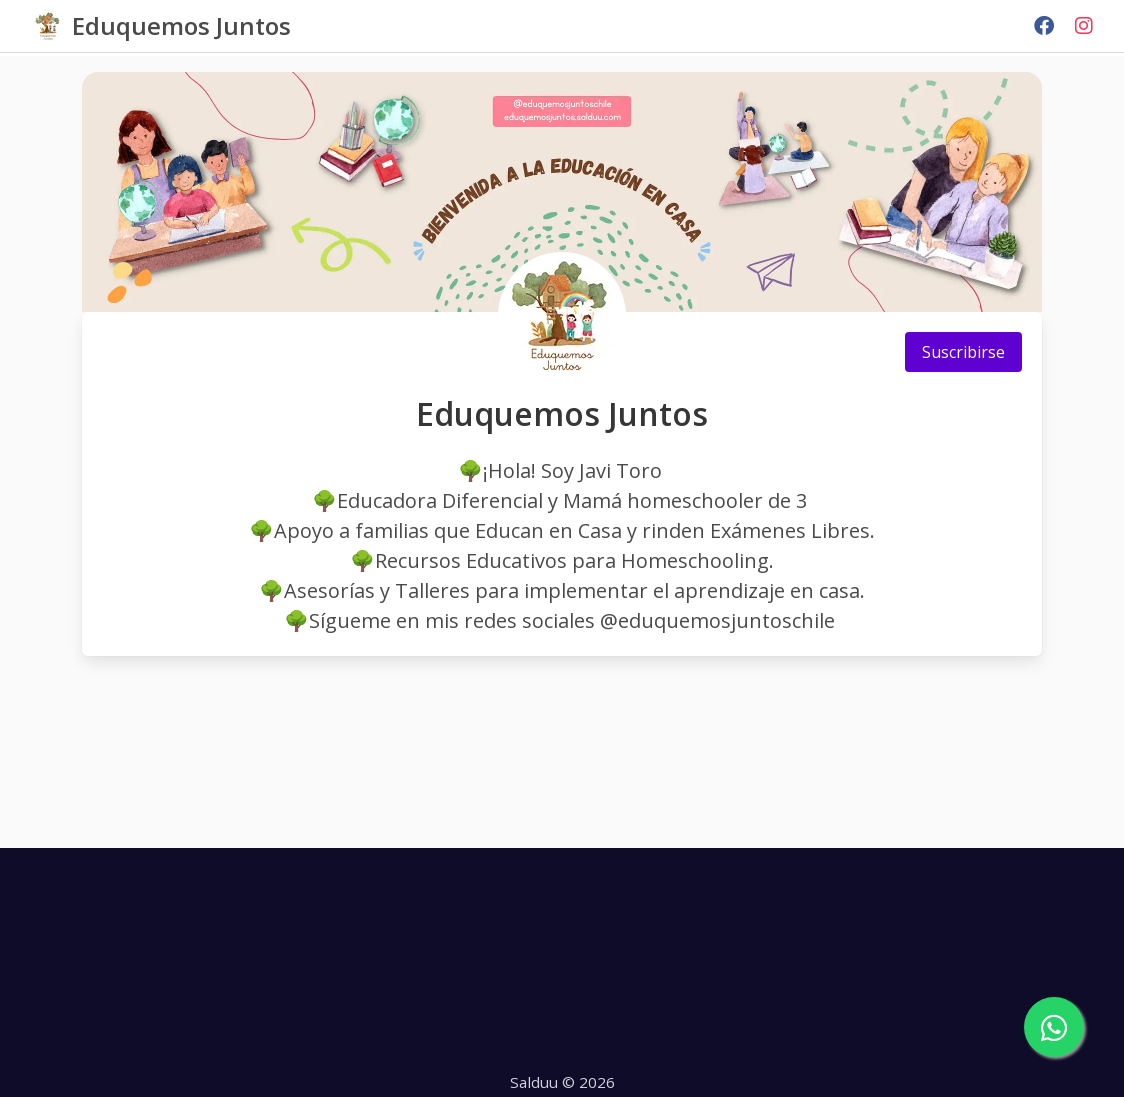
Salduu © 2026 (562, 1082)
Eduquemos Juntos (181, 25)
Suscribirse (963, 352)
